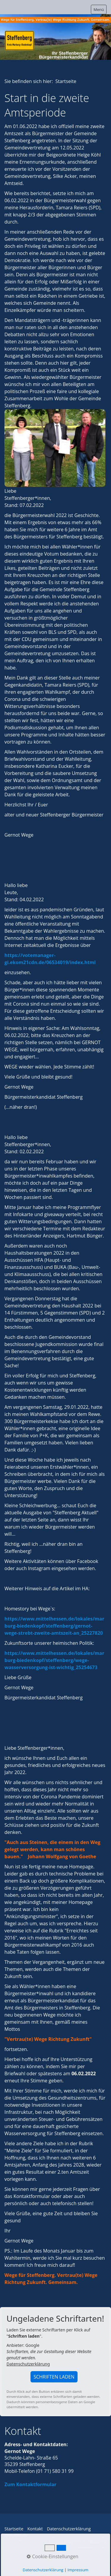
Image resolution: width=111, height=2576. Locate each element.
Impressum (77, 2569)
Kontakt (35, 2529)
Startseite (13, 2529)
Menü (99, 9)
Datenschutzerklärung (28, 2364)
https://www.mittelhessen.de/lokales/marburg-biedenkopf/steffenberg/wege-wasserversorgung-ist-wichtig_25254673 (54, 1660)
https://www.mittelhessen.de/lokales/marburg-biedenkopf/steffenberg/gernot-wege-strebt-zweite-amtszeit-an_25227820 (54, 1625)
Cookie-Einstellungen (52, 2556)
